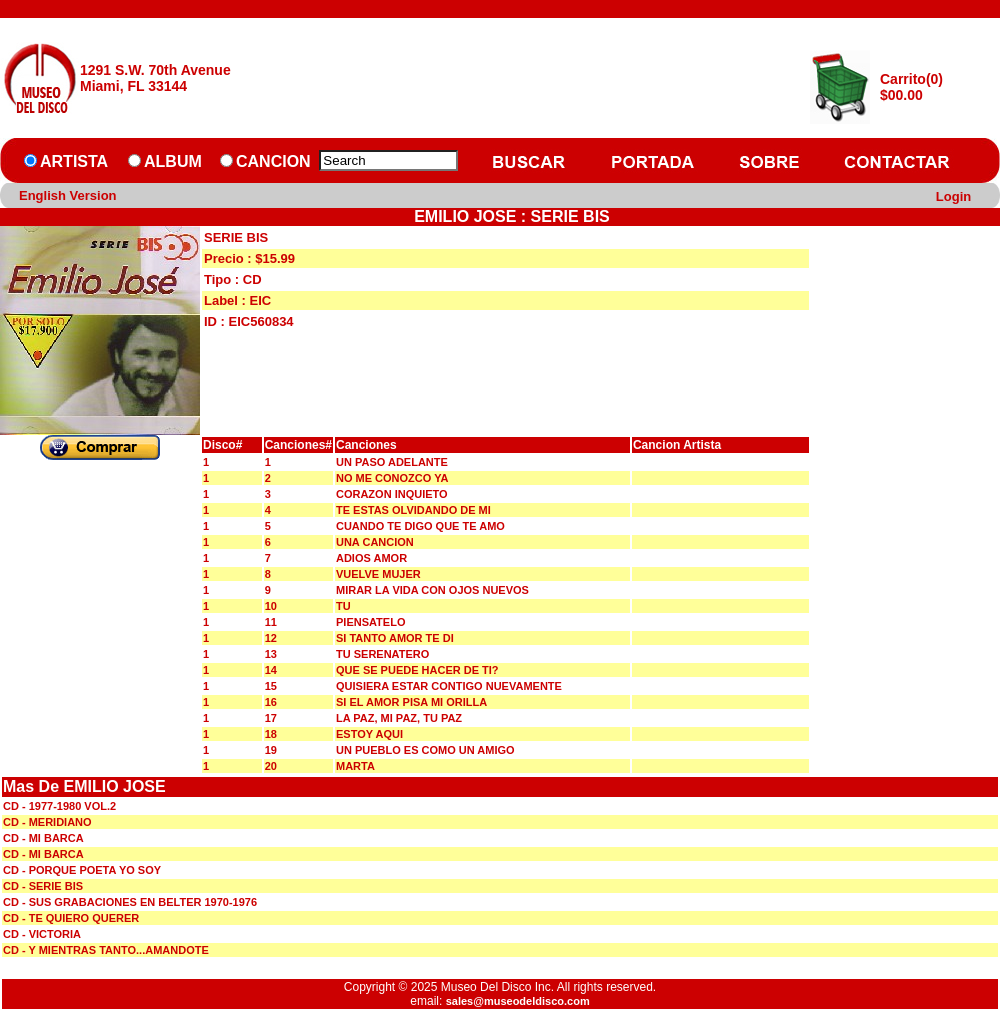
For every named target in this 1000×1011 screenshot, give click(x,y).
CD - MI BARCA (43, 838)
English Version (68, 195)
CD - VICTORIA (42, 934)
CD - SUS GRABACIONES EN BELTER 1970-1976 (130, 902)
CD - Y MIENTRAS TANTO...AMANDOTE (106, 950)
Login (953, 196)
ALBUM (173, 161)
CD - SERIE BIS (43, 886)
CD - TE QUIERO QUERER (71, 918)
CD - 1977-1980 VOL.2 (59, 806)
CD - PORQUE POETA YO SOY (82, 870)
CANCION (273, 161)
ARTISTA (74, 161)
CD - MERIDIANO (47, 822)
